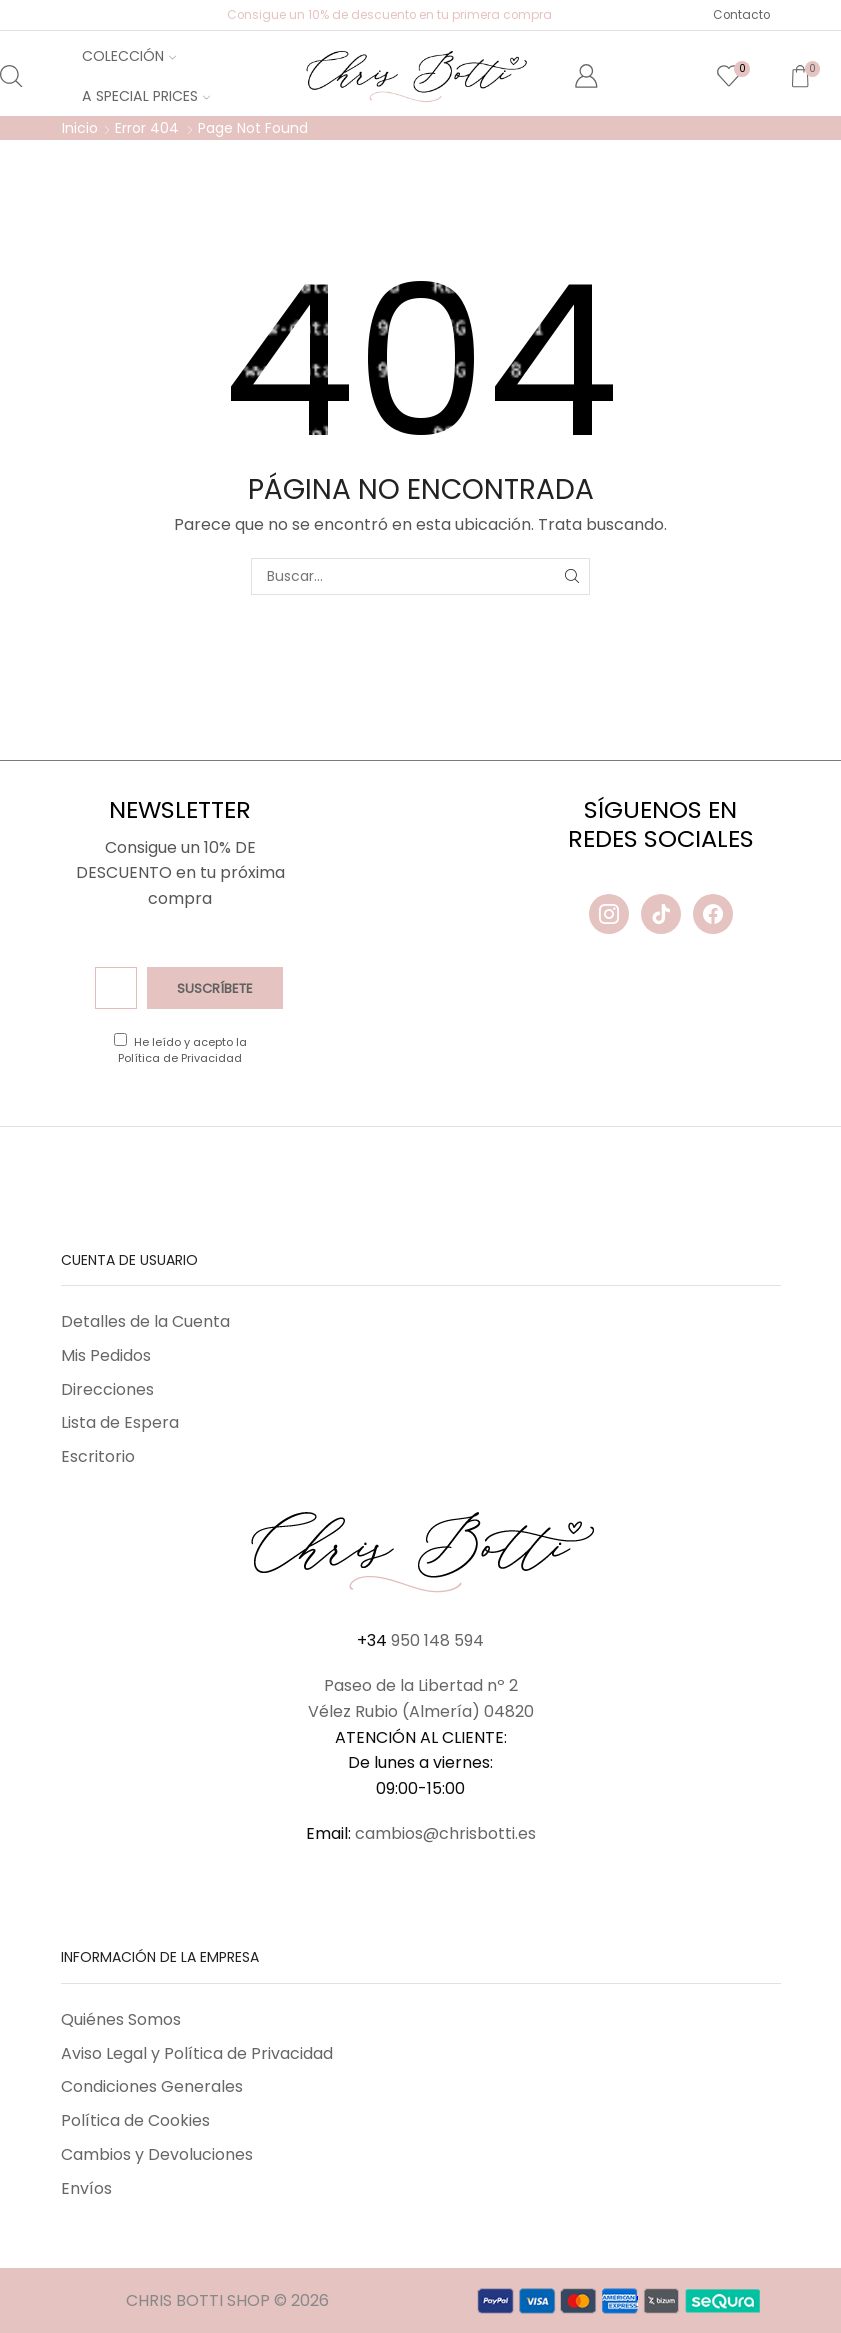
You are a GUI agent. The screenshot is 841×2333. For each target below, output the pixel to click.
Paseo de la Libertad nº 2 (421, 1685)
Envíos (86, 2188)
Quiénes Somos (121, 2019)
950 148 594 (437, 1640)
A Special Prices (146, 96)
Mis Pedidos (106, 1355)
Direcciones (107, 1389)
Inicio (80, 128)
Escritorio (98, 1456)
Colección (129, 56)
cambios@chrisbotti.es (445, 1833)
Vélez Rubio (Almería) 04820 (421, 1711)
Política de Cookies (135, 2120)
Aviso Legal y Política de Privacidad (197, 2053)
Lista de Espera (120, 1422)
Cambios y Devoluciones (157, 2154)
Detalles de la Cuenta (145, 1321)
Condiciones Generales (152, 2086)
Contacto (741, 15)
